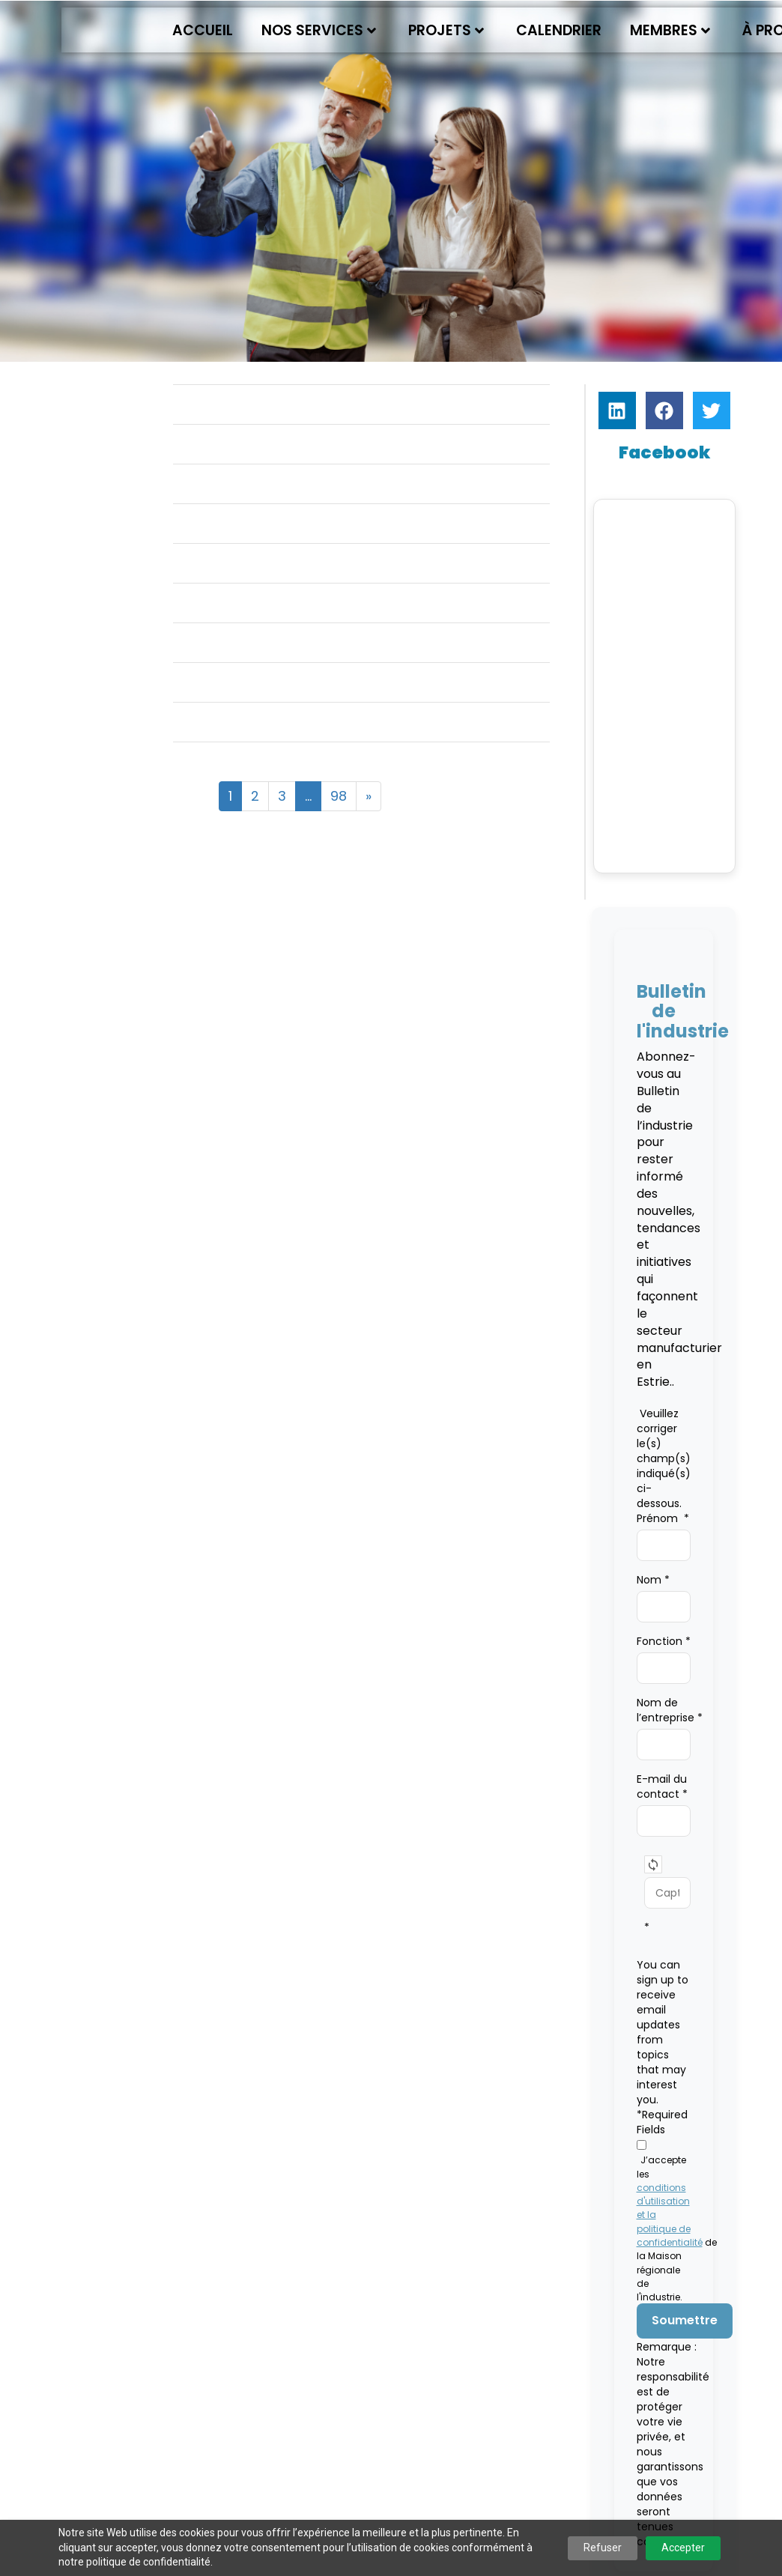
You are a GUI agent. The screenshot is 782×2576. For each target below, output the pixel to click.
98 (338, 796)
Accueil (202, 30)
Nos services (318, 30)
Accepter (683, 2548)
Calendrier (558, 30)
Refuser (603, 2548)
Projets (446, 30)
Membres (670, 30)
